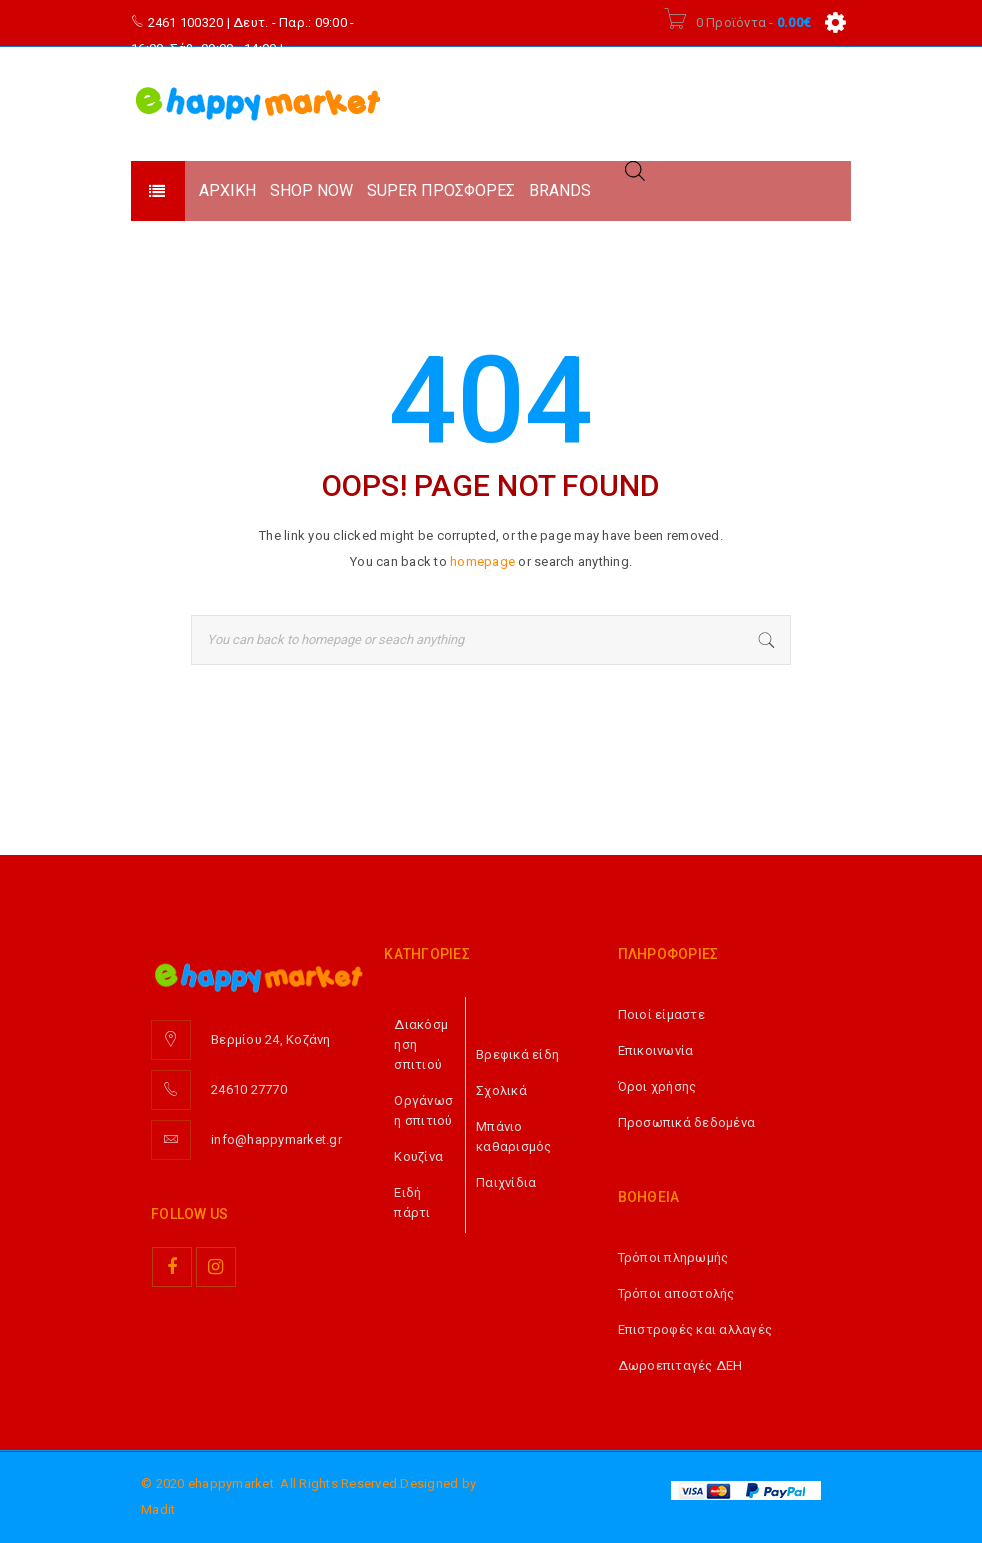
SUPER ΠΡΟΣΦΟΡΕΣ (441, 190)
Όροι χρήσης (657, 1086)
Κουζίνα (418, 1156)
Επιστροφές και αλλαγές (695, 1329)
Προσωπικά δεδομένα (687, 1122)
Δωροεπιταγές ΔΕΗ (680, 1365)
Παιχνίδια (506, 1182)
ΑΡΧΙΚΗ (227, 190)
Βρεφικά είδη (517, 1054)
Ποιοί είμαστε (661, 1014)
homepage (482, 561)
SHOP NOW (311, 190)
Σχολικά (501, 1090)
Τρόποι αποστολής (676, 1293)
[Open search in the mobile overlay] (635, 170)
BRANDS (560, 190)
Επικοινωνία (656, 1050)
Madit (158, 1509)
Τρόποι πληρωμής (673, 1257)
